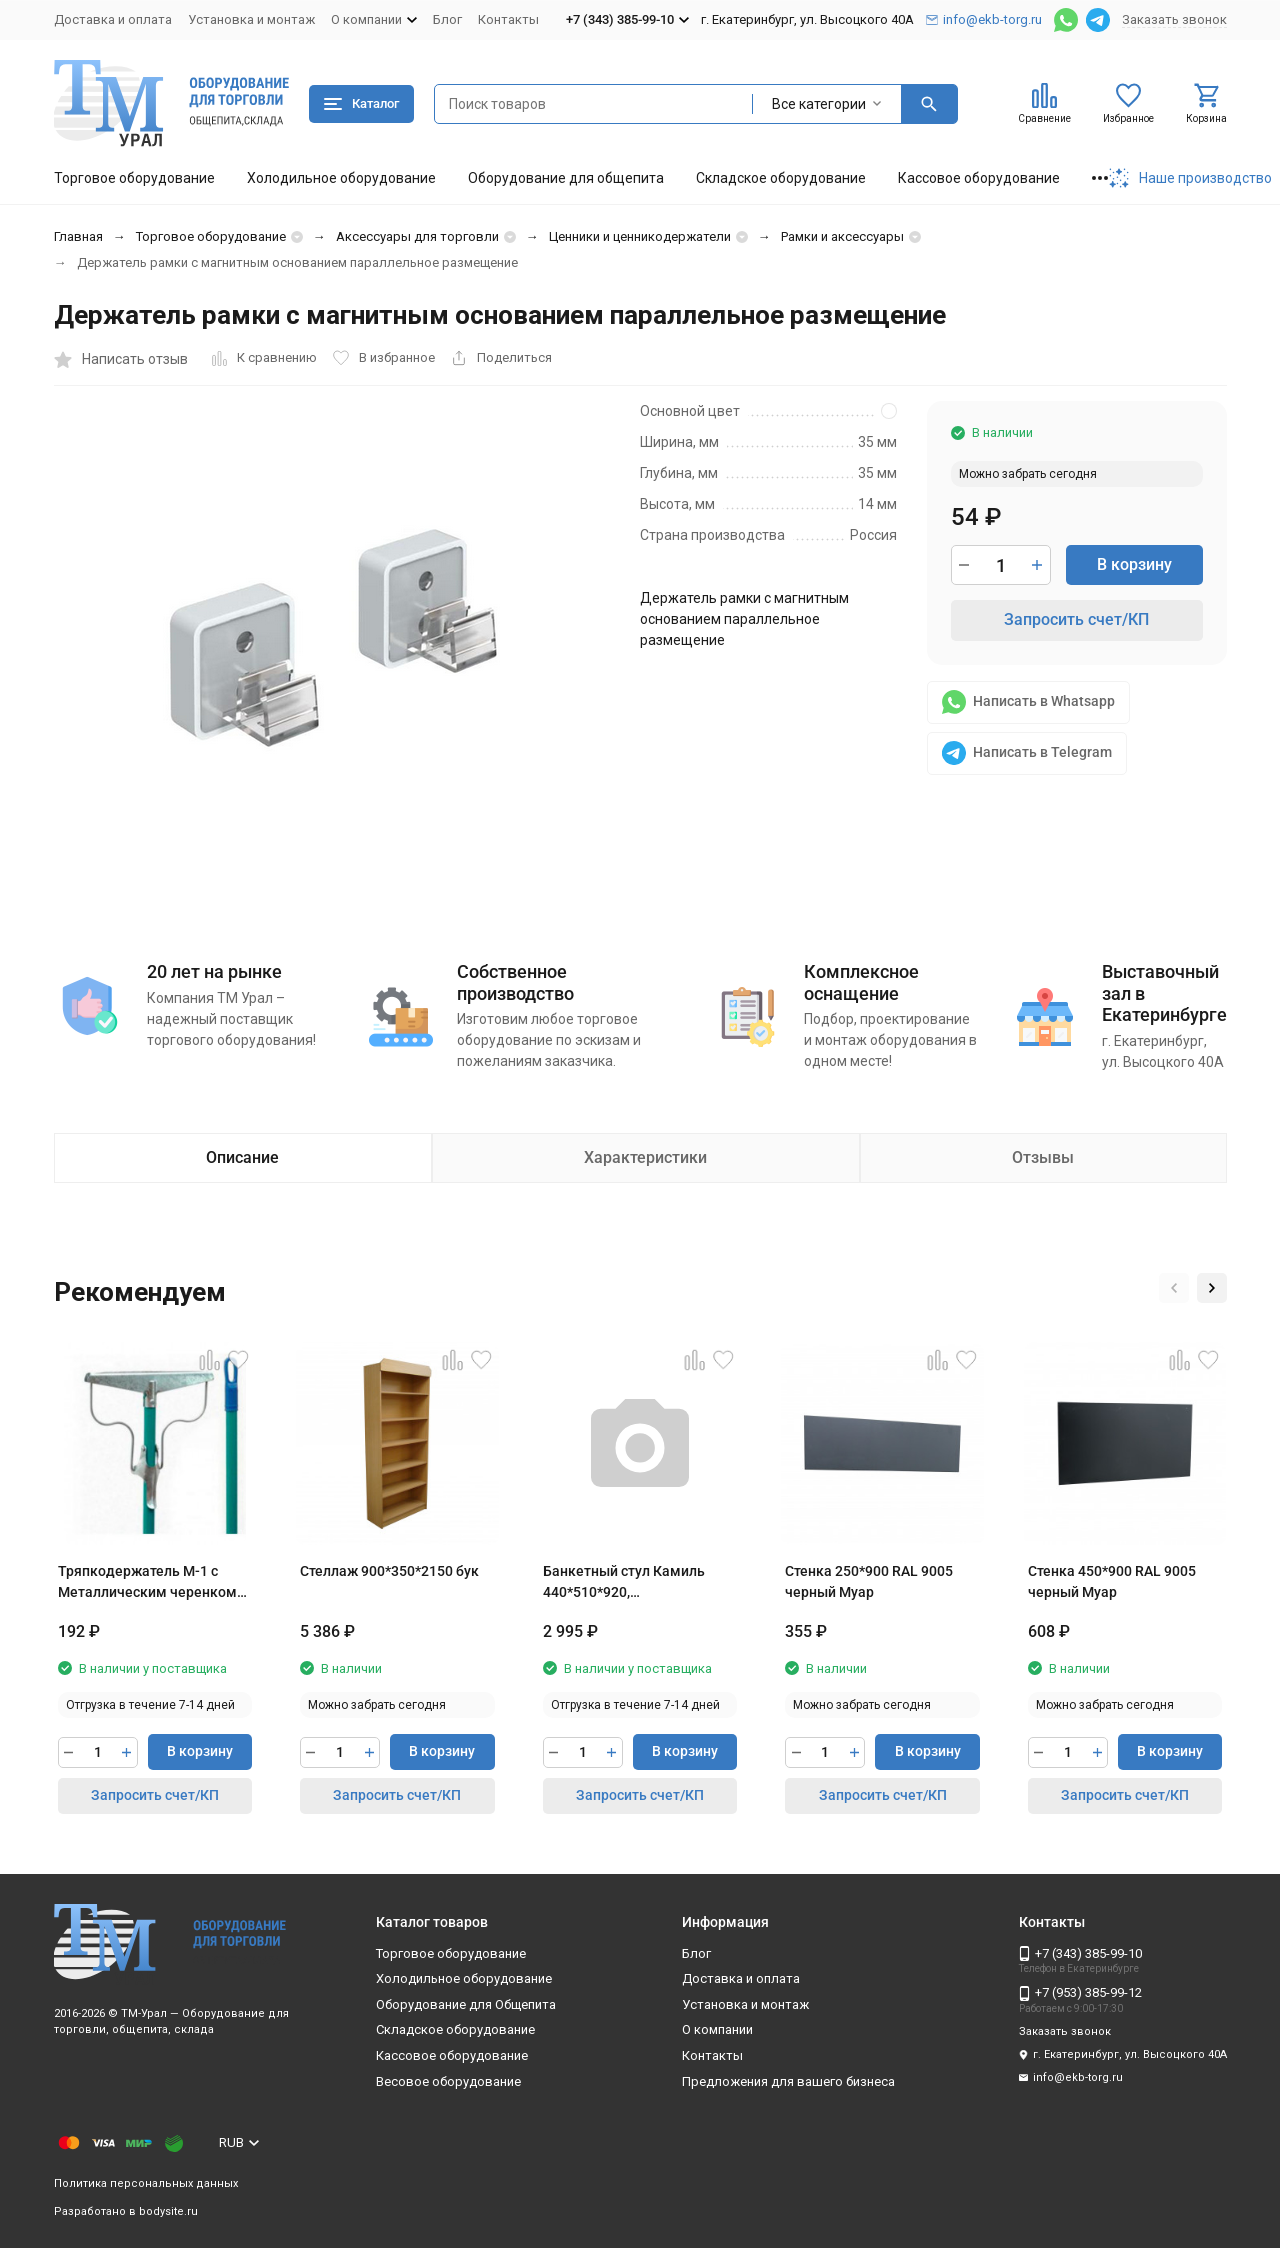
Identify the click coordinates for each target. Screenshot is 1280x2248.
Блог (447, 19)
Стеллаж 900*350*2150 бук (389, 1571)
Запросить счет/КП (1076, 619)
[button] (1174, 1288)
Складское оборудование (781, 178)
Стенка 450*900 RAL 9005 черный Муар (1112, 1581)
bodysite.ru (168, 2211)
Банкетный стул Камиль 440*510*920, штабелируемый (624, 1583)
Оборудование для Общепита (466, 2004)
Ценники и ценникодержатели (640, 236)
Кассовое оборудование (979, 178)
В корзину (1134, 564)
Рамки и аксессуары (842, 236)
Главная (78, 236)
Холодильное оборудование (341, 178)
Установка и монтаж (251, 19)
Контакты (508, 19)
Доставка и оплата (113, 19)
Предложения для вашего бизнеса (788, 2081)
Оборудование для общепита (566, 178)
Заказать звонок (1174, 19)
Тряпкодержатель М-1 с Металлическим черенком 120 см (147, 1583)
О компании (717, 2029)
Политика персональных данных (146, 2183)
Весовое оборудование (448, 2081)
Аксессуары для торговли (417, 236)
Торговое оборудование (134, 178)
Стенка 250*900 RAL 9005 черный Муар (869, 1581)
